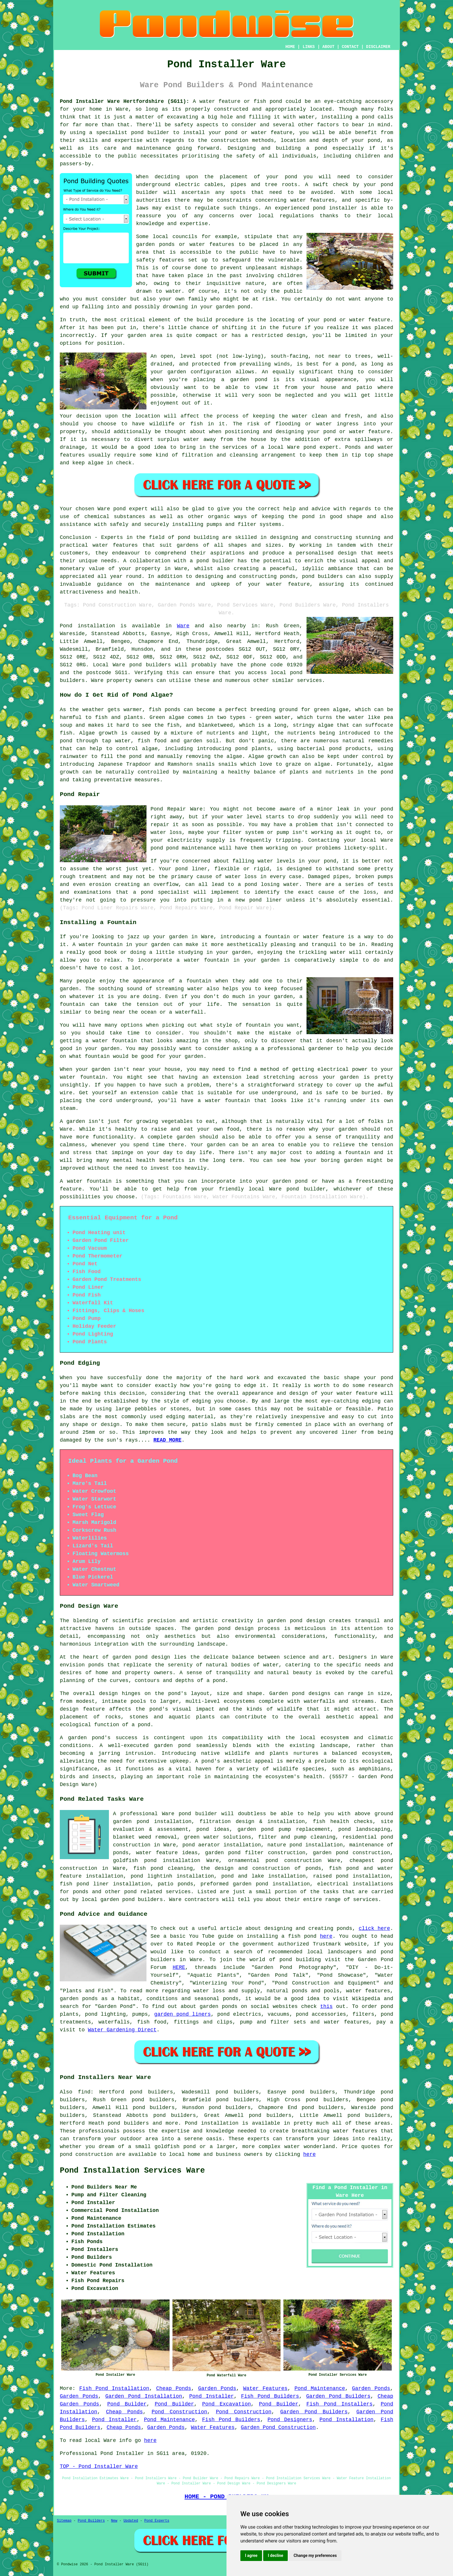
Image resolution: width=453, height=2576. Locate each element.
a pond (316, 148)
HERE (179, 1967)
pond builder (150, 133)
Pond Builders (91, 2521)
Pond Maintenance (319, 2388)
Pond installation (212, 2123)
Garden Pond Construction (278, 2427)
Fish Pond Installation (114, 2388)
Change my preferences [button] (315, 2555)
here (326, 1936)
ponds (96, 1665)
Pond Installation (347, 2420)
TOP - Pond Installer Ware (99, 2466)
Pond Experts (156, 2521)
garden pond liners (182, 2014)
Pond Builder (126, 2404)
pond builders (150, 665)
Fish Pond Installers (340, 2404)
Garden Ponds (217, 2388)
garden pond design (224, 1628)
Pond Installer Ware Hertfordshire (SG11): (124, 101)
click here (374, 1928)
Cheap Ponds (173, 2388)
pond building (198, 537)
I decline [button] (275, 2555)
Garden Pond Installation (143, 2396)
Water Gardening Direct (122, 2030)
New (114, 2521)
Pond (66, 626)
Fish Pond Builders (270, 2396)
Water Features (265, 2388)
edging (175, 1417)
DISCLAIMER (378, 46)
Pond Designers (290, 2420)
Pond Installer (211, 2396)
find (84, 2092)
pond (291, 177)
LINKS (308, 46)
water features (312, 200)
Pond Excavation (226, 2404)
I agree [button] (251, 2555)
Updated (130, 2521)
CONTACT (350, 46)
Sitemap (64, 2521)
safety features (160, 260)
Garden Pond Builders (338, 2396)
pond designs (311, 1693)
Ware (183, 626)
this (326, 2006)
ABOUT (328, 46)
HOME (290, 46)
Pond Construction (179, 2412)
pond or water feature (356, 432)
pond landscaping (364, 1829)
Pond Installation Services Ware (132, 2170)
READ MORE (167, 1440)
